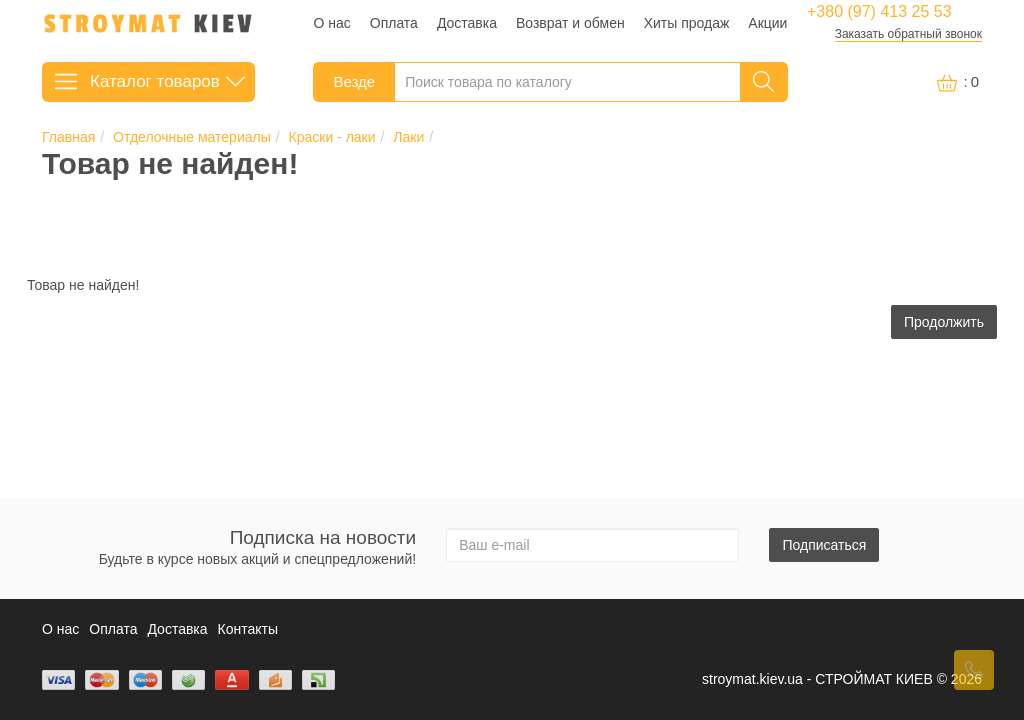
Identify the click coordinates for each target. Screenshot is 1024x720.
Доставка (467, 23)
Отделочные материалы (192, 137)
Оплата (394, 23)
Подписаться (824, 545)
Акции (767, 23)
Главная (68, 137)
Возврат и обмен (570, 23)
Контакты (248, 629)
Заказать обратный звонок (908, 34)
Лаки (408, 137)
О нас (332, 23)
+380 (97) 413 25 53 (879, 12)
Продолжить (944, 322)
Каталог (148, 79)
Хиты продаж (687, 23)
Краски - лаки (332, 137)
